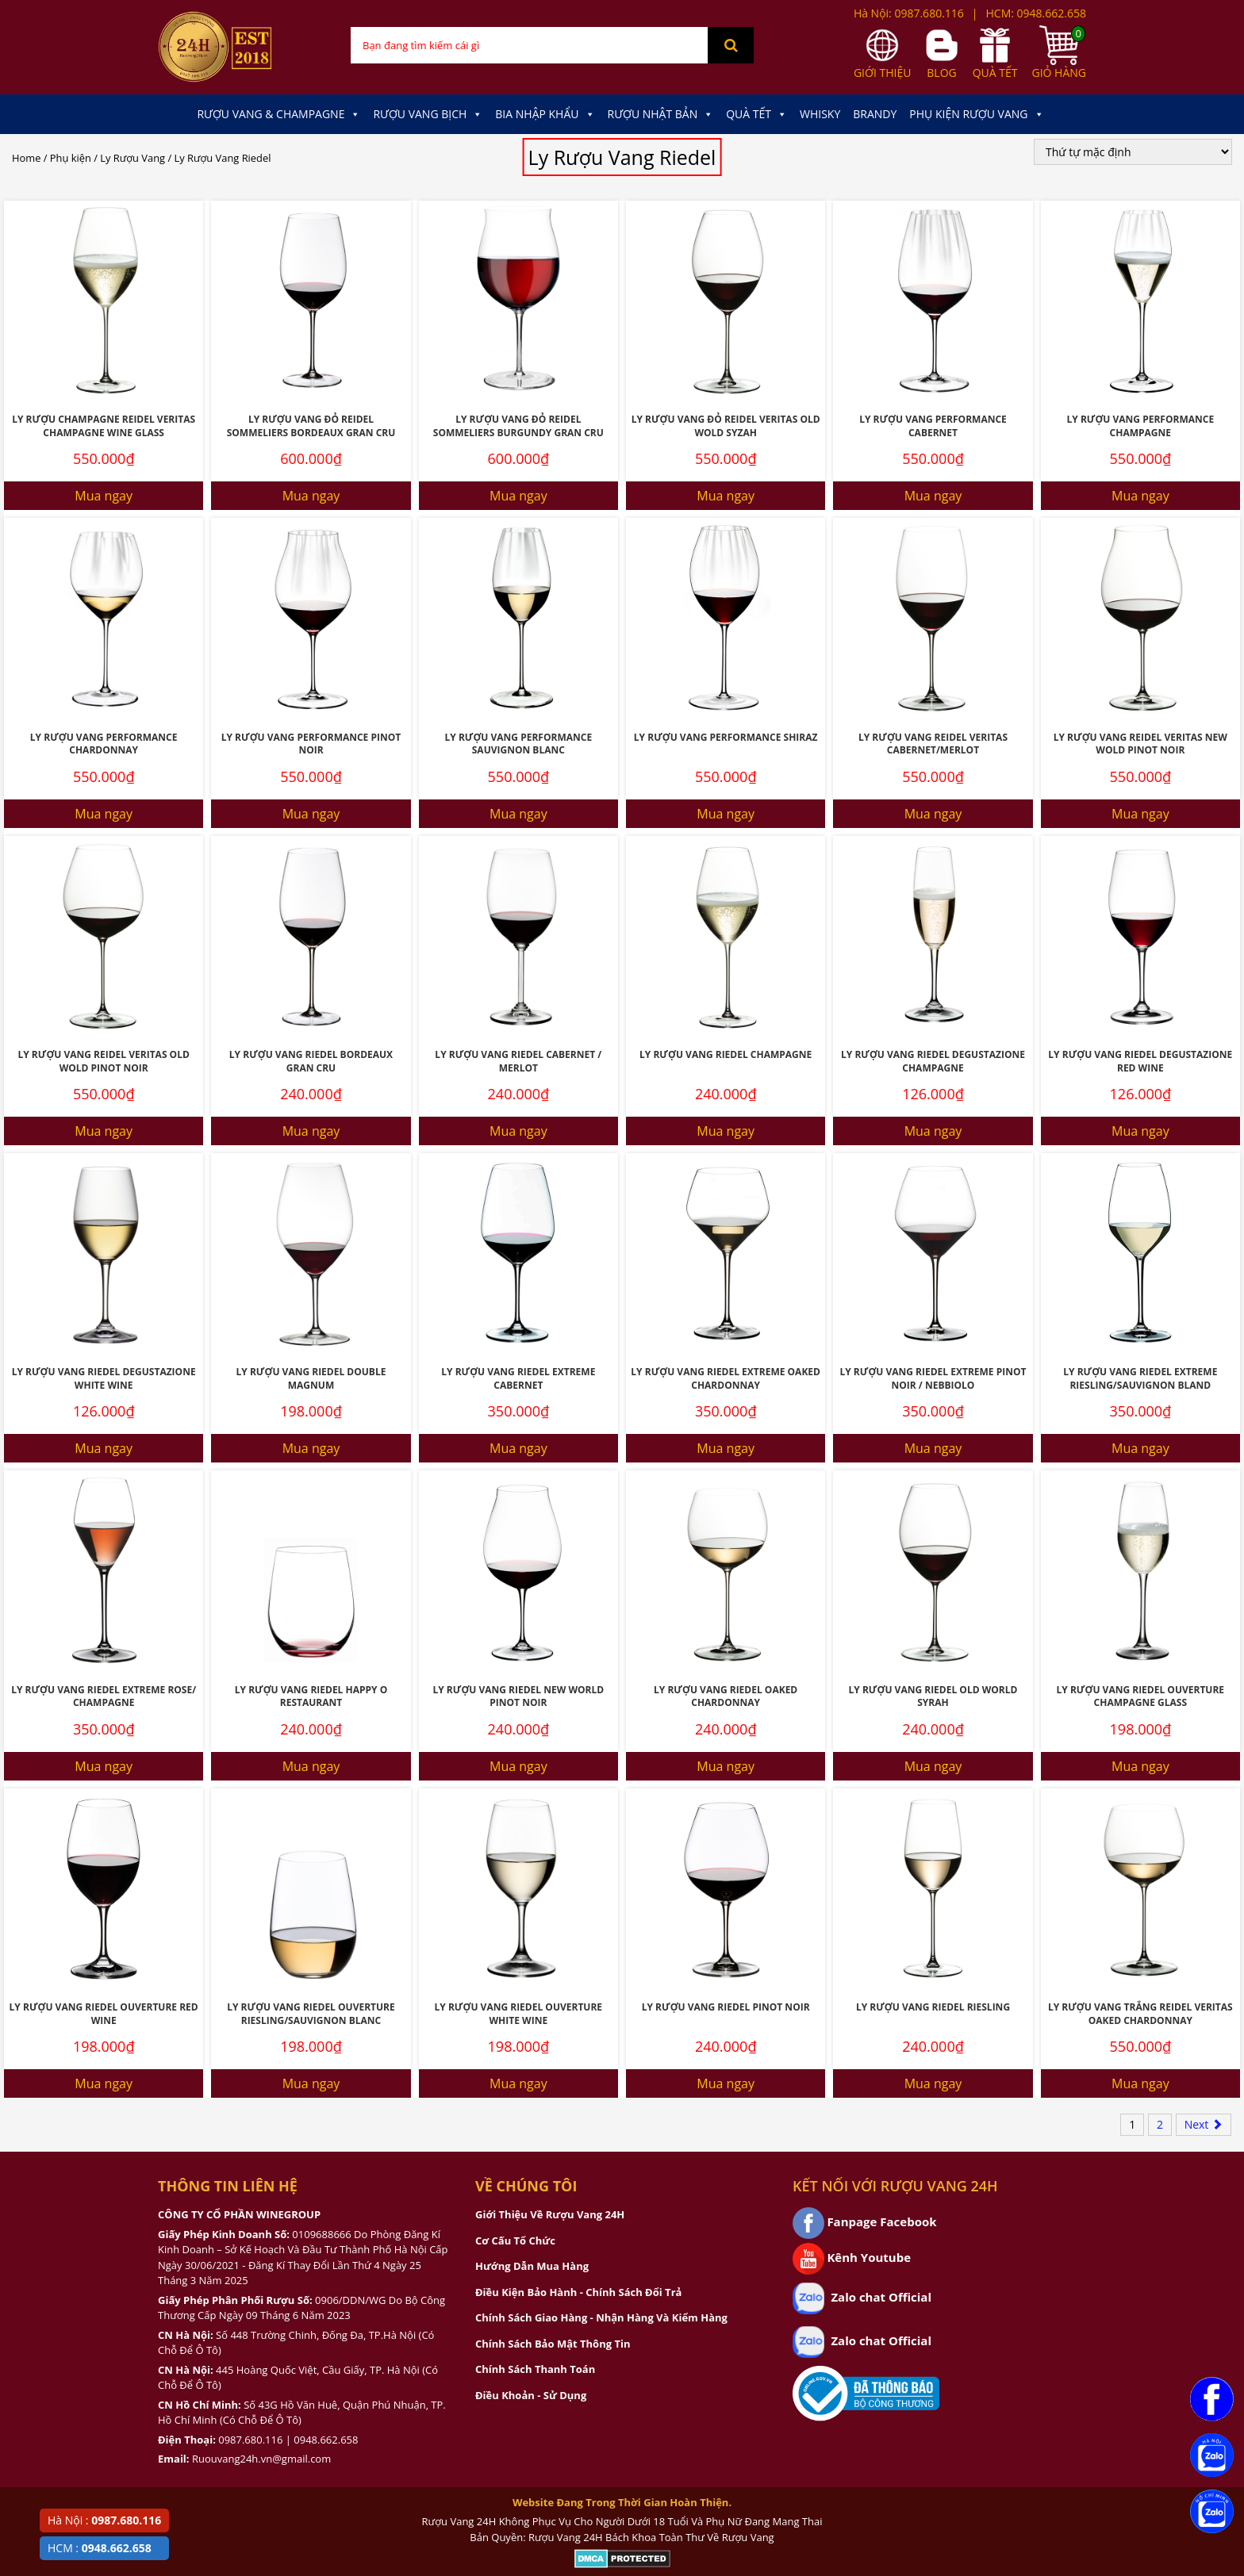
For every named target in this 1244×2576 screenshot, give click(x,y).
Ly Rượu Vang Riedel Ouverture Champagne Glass (1141, 1696)
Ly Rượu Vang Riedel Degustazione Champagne (933, 1061)
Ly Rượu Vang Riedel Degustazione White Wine (104, 1378)
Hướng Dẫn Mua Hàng (532, 2266)
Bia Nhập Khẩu (544, 114)
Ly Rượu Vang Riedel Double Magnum (311, 1378)
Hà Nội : (104, 2520)
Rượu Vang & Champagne (278, 114)
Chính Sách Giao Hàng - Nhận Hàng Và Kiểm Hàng (601, 2317)
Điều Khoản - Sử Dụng (530, 2395)
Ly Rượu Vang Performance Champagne (1141, 425)
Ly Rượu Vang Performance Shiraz (726, 737)
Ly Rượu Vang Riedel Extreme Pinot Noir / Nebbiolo (932, 1378)
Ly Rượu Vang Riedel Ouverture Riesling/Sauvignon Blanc (311, 2013)
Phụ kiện (70, 158)
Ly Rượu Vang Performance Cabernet (933, 425)
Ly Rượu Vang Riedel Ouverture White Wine (519, 2013)
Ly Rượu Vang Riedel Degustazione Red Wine (1140, 1061)
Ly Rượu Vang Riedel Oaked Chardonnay (725, 1696)
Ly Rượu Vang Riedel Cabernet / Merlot (518, 1061)
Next (1203, 2124)
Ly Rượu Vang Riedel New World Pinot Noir (518, 1696)
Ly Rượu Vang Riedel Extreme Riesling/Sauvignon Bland (1140, 1378)
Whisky (820, 113)
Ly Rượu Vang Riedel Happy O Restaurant (311, 1696)
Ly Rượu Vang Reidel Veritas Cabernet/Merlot (933, 743)
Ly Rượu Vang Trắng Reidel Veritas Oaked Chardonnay (1140, 2013)
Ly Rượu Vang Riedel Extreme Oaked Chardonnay (725, 1378)
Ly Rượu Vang (132, 158)
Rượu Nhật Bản (661, 114)
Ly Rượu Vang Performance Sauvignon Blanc (519, 743)
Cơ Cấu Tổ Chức (515, 2240)
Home (26, 158)
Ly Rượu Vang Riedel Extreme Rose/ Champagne (103, 1696)
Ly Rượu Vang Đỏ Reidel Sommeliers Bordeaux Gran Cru (311, 425)
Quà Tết (756, 114)
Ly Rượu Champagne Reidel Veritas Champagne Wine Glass (103, 425)
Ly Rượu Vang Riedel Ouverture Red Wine (104, 2013)
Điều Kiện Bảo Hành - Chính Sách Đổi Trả (578, 2292)
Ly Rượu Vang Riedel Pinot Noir (726, 2007)
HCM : (100, 2547)
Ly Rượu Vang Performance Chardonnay (104, 743)
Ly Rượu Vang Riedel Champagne (725, 1054)
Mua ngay (103, 495)
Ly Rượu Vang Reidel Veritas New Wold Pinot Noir (1140, 743)
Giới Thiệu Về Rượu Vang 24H (549, 2214)
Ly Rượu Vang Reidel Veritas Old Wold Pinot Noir (103, 1061)
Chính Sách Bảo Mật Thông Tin (552, 2343)
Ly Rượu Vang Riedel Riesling (933, 2007)
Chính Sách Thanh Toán (535, 2369)
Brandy (875, 113)
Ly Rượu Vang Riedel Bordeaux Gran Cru (311, 1061)
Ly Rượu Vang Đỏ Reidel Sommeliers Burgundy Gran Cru (518, 425)
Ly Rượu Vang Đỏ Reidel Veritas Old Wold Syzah (726, 425)
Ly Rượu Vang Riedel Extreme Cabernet (518, 1378)
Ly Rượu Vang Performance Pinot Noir (311, 743)
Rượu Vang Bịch (427, 114)
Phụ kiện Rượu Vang (976, 114)
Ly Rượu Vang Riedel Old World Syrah (933, 1696)
